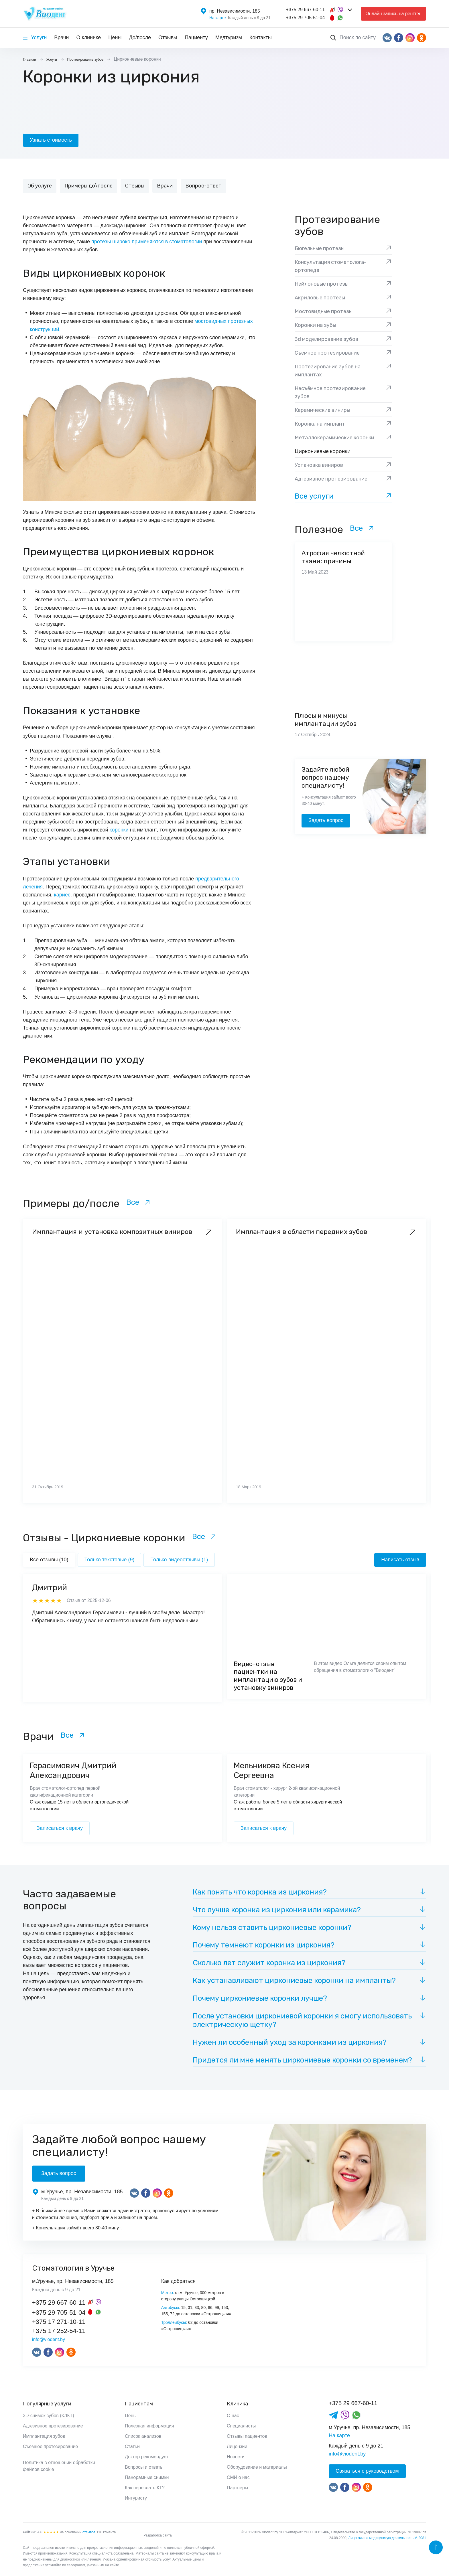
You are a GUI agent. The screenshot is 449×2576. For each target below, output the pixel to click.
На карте (217, 17)
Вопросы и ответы (144, 2467)
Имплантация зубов (44, 2436)
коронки (119, 830)
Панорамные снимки (147, 2477)
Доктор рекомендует (146, 2456)
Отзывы (167, 37)
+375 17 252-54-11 (59, 2330)
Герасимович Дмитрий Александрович (73, 1770)
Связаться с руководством (367, 2471)
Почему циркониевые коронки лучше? (260, 1998)
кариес (62, 895)
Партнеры (237, 2487)
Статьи (132, 2446)
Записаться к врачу (60, 1828)
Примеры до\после (88, 186)
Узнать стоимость (51, 140)
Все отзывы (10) (49, 1559)
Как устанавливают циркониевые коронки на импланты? (294, 1980)
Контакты (260, 37)
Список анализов (143, 2436)
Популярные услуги (47, 2404)
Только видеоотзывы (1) (179, 1559)
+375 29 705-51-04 (305, 17)
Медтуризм (228, 37)
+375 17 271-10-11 (59, 2321)
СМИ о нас (238, 2477)
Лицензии (237, 2446)
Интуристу (136, 2498)
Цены (114, 37)
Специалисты (241, 2425)
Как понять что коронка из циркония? (260, 1892)
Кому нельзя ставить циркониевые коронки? (272, 1927)
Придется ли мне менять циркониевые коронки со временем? (302, 2060)
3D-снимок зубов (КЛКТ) (48, 2415)
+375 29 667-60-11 (305, 9)
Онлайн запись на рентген (393, 13)
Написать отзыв (400, 1559)
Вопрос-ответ (203, 186)
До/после (140, 37)
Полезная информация (149, 2425)
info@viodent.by (48, 2339)
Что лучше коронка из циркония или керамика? (277, 1910)
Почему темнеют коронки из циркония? (263, 1945)
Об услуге (39, 186)
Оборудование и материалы (257, 2467)
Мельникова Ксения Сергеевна (271, 1770)
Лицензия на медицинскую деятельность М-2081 (387, 2538)
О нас (233, 2415)
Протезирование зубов (337, 226)
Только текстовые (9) (109, 1559)
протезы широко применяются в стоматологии (146, 241)
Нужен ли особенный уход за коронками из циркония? (290, 2042)
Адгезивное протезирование (53, 2425)
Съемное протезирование (50, 2446)
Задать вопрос (325, 820)
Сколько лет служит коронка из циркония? (269, 1963)
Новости (236, 2456)
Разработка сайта (157, 2535)
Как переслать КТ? (145, 2487)
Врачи (61, 37)
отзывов (88, 2532)
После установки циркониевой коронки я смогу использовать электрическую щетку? (302, 2020)
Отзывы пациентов (247, 2436)
